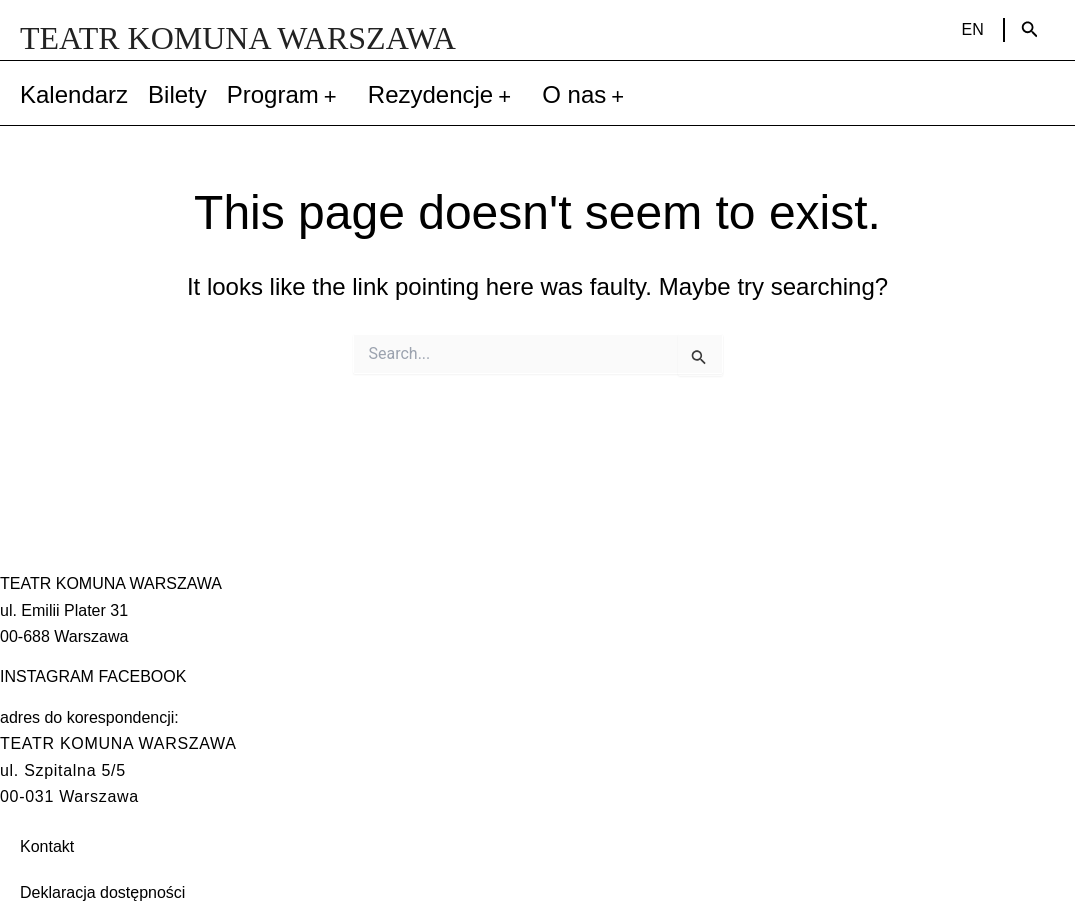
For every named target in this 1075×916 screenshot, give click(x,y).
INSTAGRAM (47, 676)
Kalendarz (74, 94)
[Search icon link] (1030, 30)
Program (287, 95)
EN (973, 29)
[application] (333, 95)
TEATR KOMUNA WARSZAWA (238, 38)
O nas (588, 95)
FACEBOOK (142, 676)
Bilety (177, 94)
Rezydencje (445, 95)
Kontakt (47, 846)
